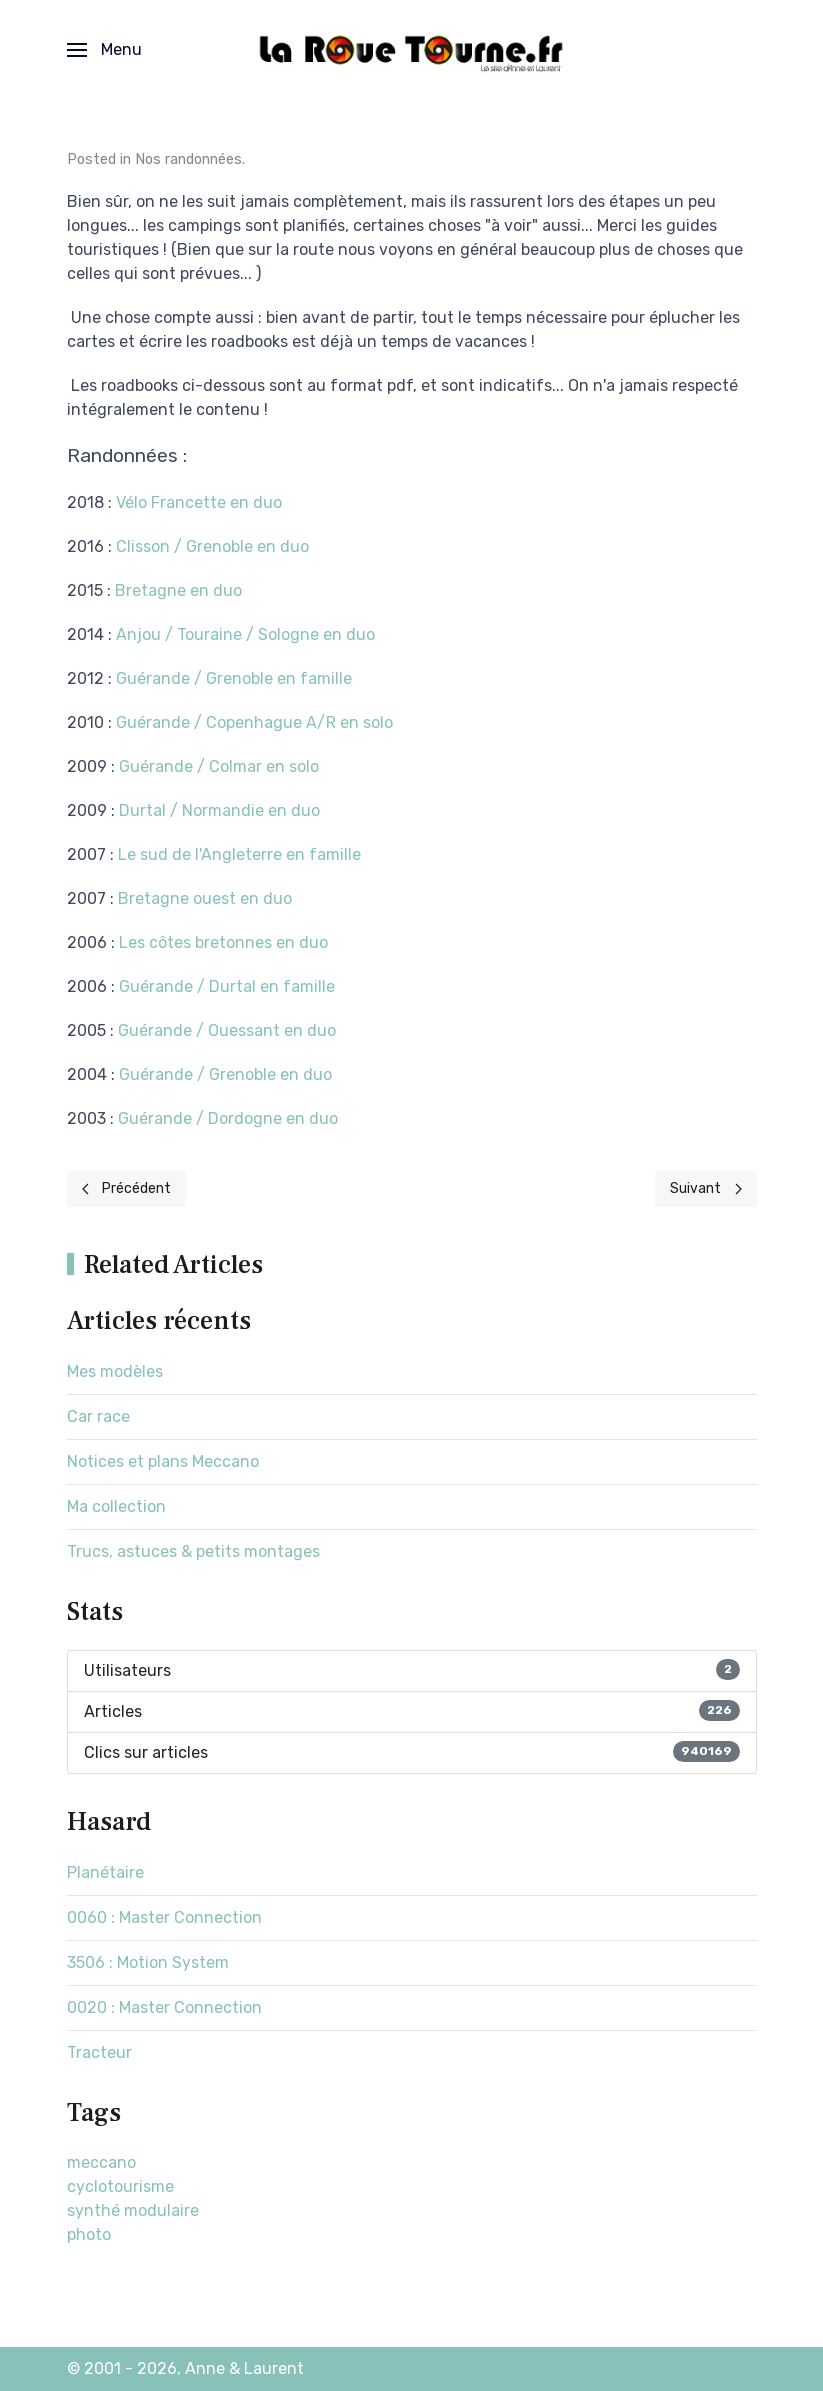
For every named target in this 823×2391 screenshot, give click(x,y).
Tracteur (99, 2052)
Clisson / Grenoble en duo (212, 546)
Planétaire (105, 1872)
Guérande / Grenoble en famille (234, 678)
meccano (101, 2162)
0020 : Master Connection (164, 2007)
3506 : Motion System (148, 1962)
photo (89, 2234)
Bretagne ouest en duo (205, 898)
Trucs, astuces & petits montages (193, 1551)
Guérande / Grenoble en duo (225, 1074)
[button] (104, 50)
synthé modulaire (133, 2210)
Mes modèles (115, 1371)
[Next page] (706, 1189)
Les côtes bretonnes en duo (223, 942)
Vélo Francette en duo (199, 502)
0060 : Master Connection (164, 1917)
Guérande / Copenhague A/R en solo (254, 722)
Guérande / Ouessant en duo (227, 1030)
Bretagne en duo (178, 590)
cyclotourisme (120, 2186)
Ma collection (116, 1506)
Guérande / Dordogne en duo (228, 1118)
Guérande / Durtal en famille (227, 986)
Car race (98, 1416)
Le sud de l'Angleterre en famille (239, 854)
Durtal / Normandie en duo (219, 810)
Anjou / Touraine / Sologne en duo (245, 634)
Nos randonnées (188, 159)
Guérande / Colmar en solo (219, 766)
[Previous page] (127, 1189)
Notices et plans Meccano (163, 1461)
